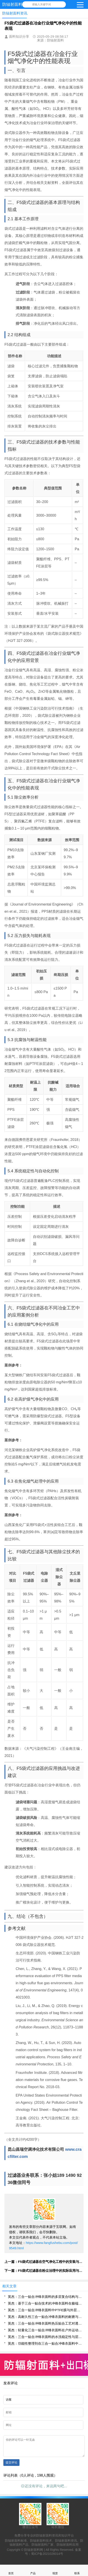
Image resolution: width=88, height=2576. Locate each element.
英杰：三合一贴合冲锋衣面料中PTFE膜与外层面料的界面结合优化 (46, 2310)
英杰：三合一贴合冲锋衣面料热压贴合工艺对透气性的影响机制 (46, 2323)
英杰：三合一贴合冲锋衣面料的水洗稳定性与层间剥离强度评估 (46, 2337)
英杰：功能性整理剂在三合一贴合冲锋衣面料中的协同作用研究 (46, 2343)
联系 (77, 2570)
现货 (55, 2570)
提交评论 (11, 2465)
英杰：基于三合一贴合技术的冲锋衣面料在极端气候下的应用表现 (46, 2303)
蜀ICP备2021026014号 (47, 2557)
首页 (11, 2570)
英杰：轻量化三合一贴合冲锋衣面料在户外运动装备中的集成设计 (46, 2330)
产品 (33, 2570)
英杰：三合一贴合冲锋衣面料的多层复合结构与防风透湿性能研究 (46, 2297)
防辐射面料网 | (34, 2553)
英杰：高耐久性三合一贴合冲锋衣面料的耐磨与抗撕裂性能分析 (46, 2317)
